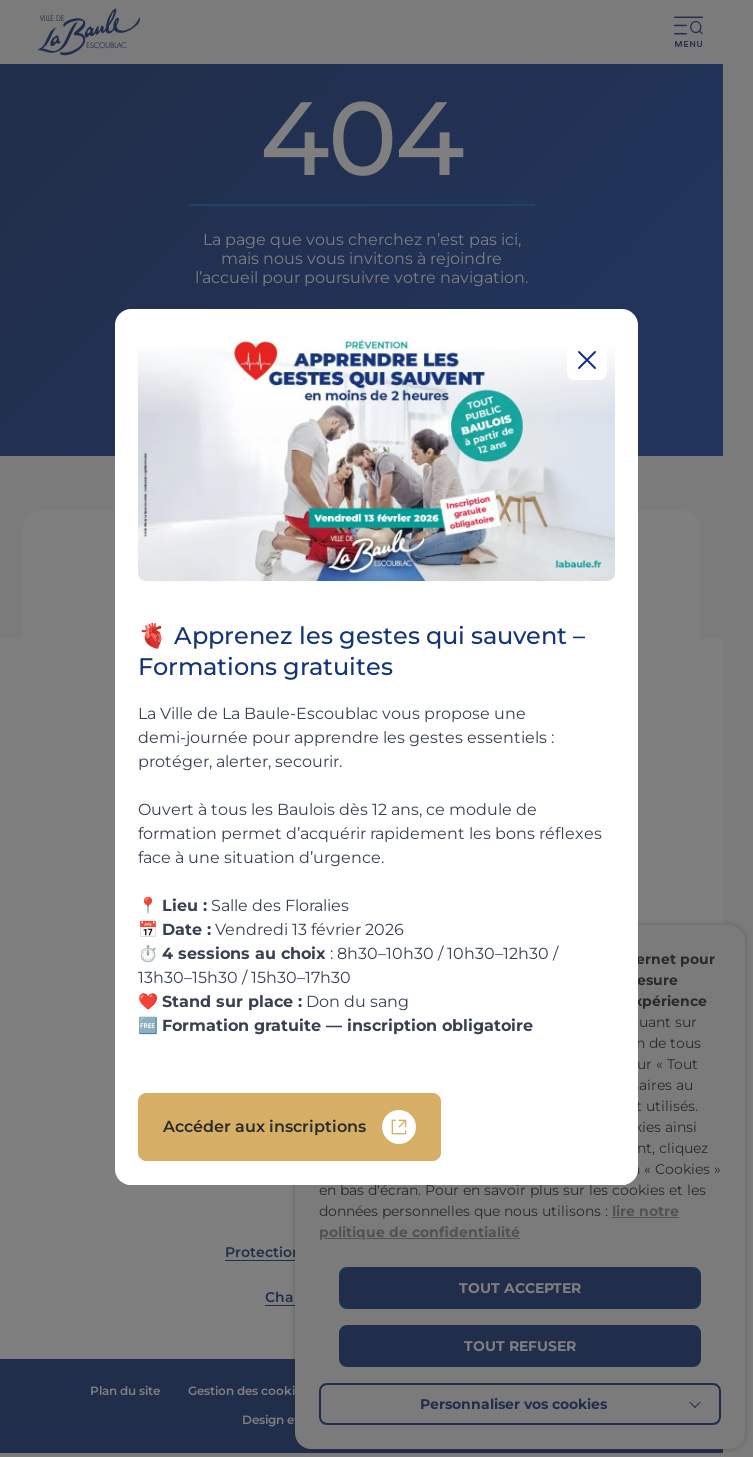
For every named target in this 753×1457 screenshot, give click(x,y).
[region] (376, 747)
